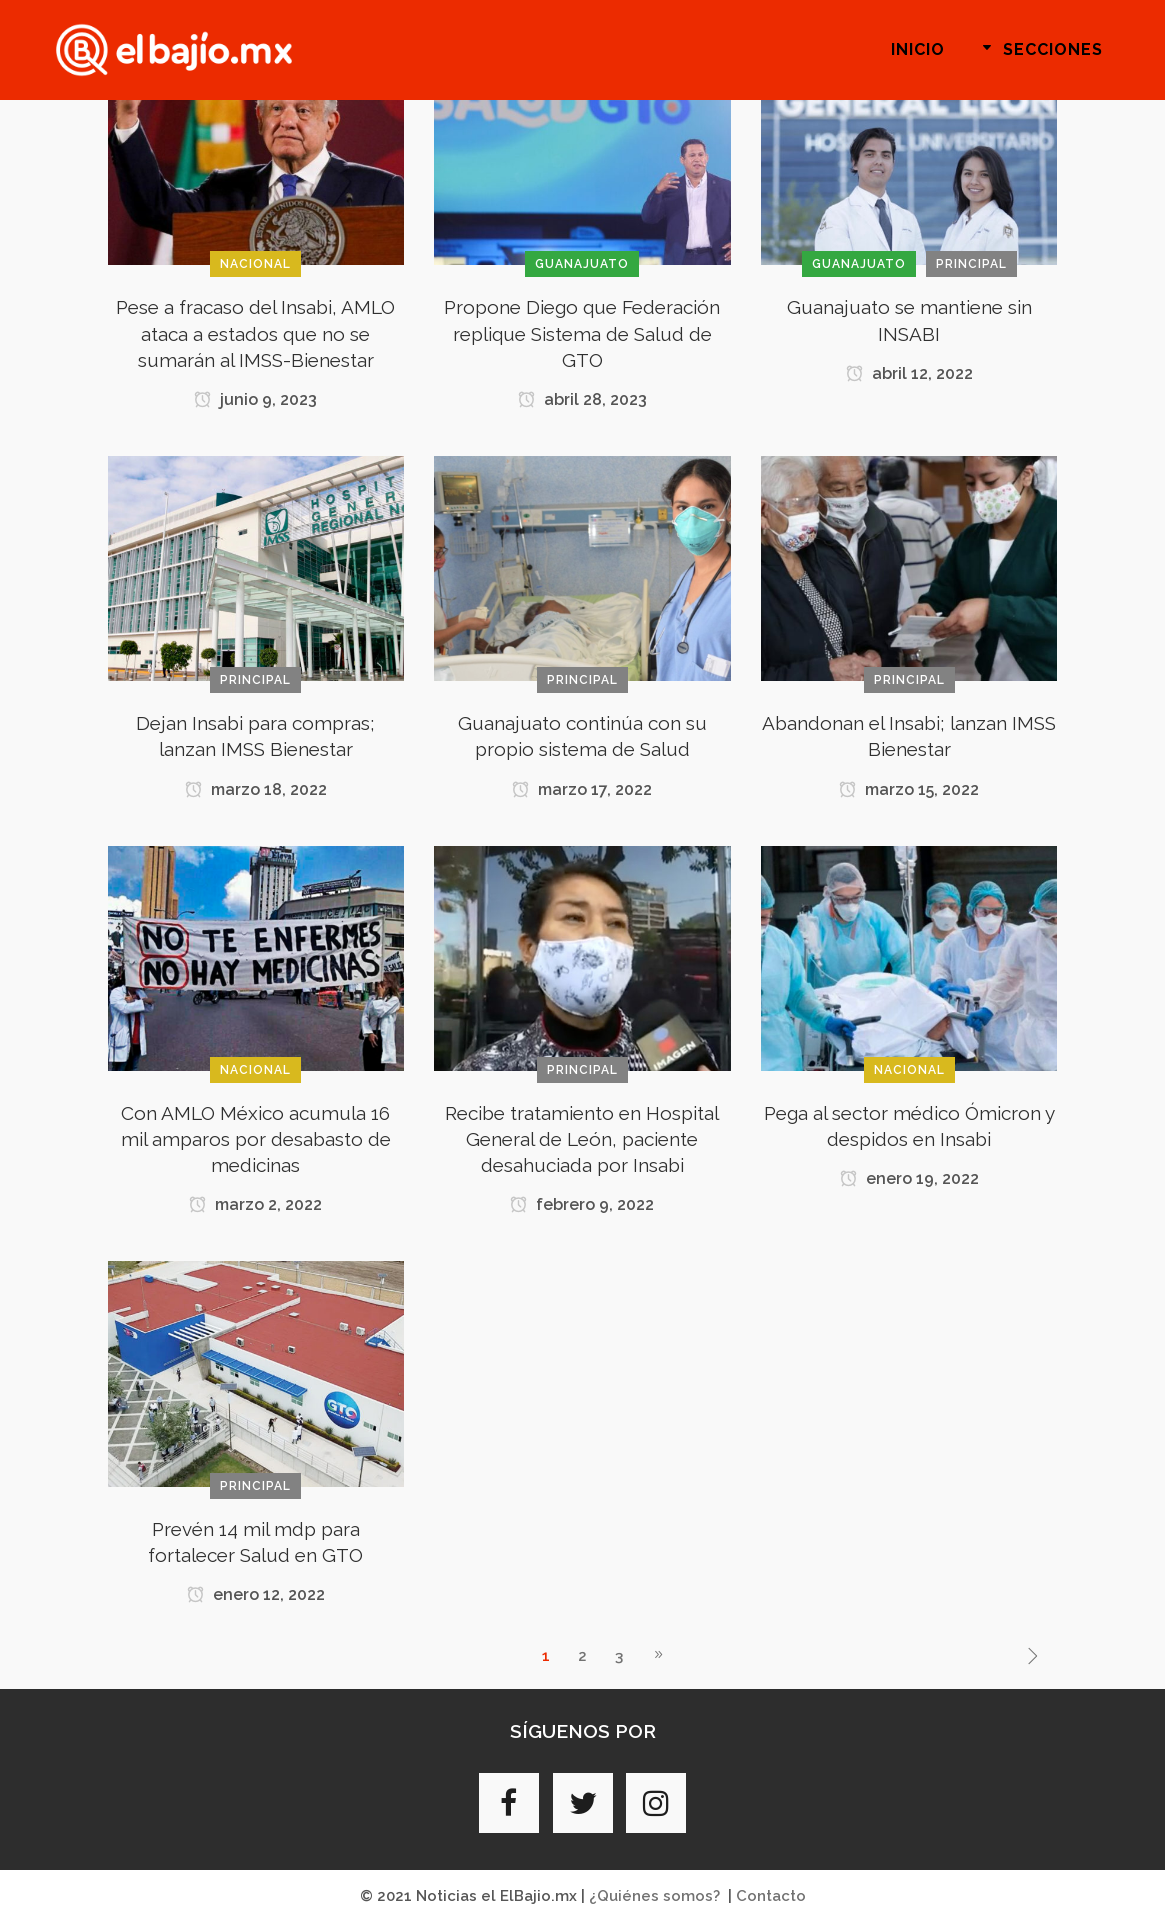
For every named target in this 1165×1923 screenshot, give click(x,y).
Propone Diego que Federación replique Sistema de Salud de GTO (582, 333)
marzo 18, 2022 (256, 789)
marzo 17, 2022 (582, 789)
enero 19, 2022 (909, 1178)
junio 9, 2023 (255, 399)
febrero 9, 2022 (582, 1204)
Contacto (771, 1896)
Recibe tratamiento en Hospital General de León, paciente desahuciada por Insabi (582, 1139)
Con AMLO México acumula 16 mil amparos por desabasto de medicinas (256, 1139)
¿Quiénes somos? (654, 1896)
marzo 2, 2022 (255, 1204)
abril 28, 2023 (582, 399)
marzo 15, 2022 (909, 789)
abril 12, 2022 (909, 373)
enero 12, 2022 (256, 1594)
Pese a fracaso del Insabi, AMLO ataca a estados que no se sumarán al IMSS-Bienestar (255, 333)
